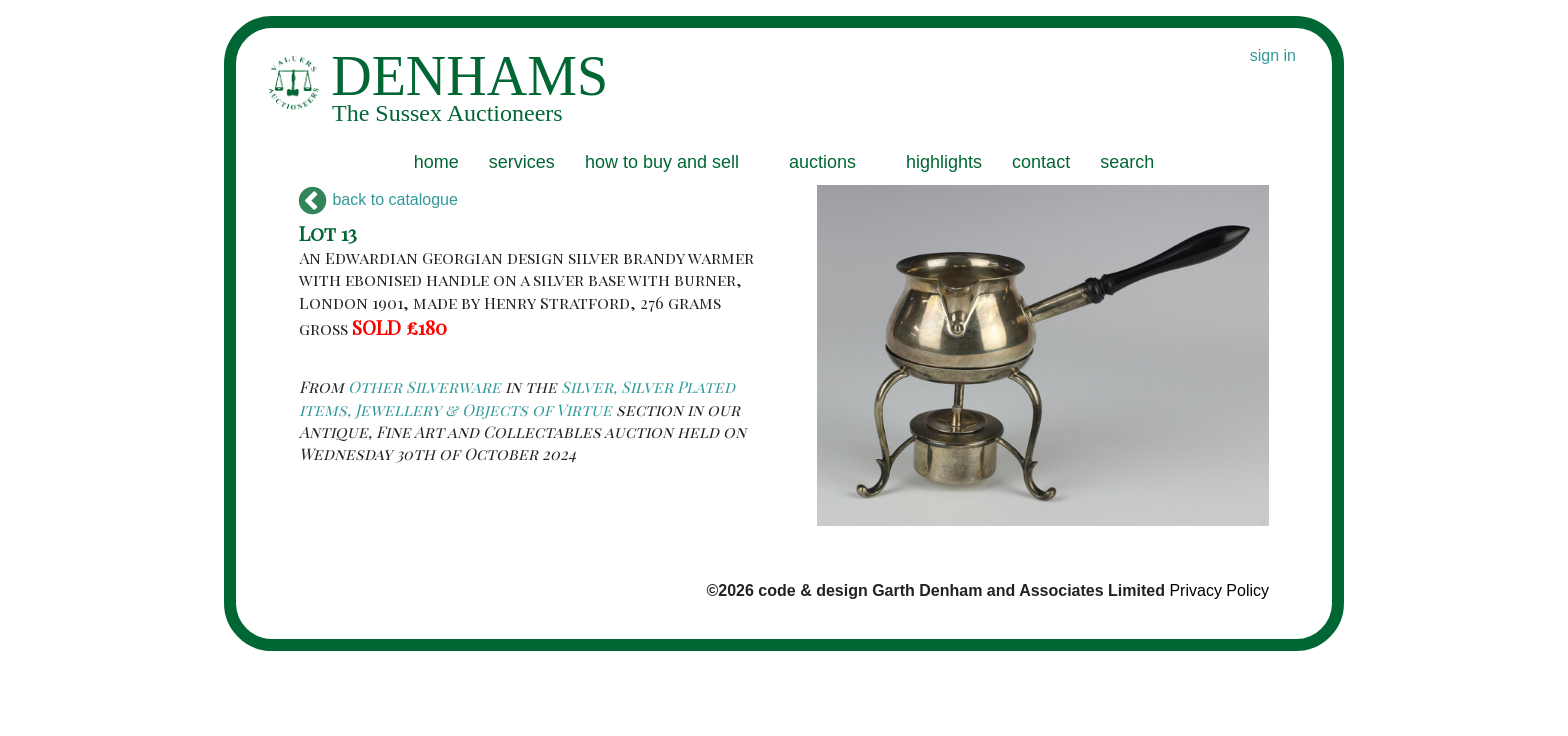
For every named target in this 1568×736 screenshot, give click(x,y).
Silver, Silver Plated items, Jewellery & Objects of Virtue (517, 397)
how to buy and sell (662, 162)
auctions (822, 162)
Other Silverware (424, 386)
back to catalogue (378, 199)
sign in (1273, 55)
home (436, 162)
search (1127, 162)
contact (1041, 162)
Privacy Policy (1219, 590)
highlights (944, 162)
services (522, 162)
